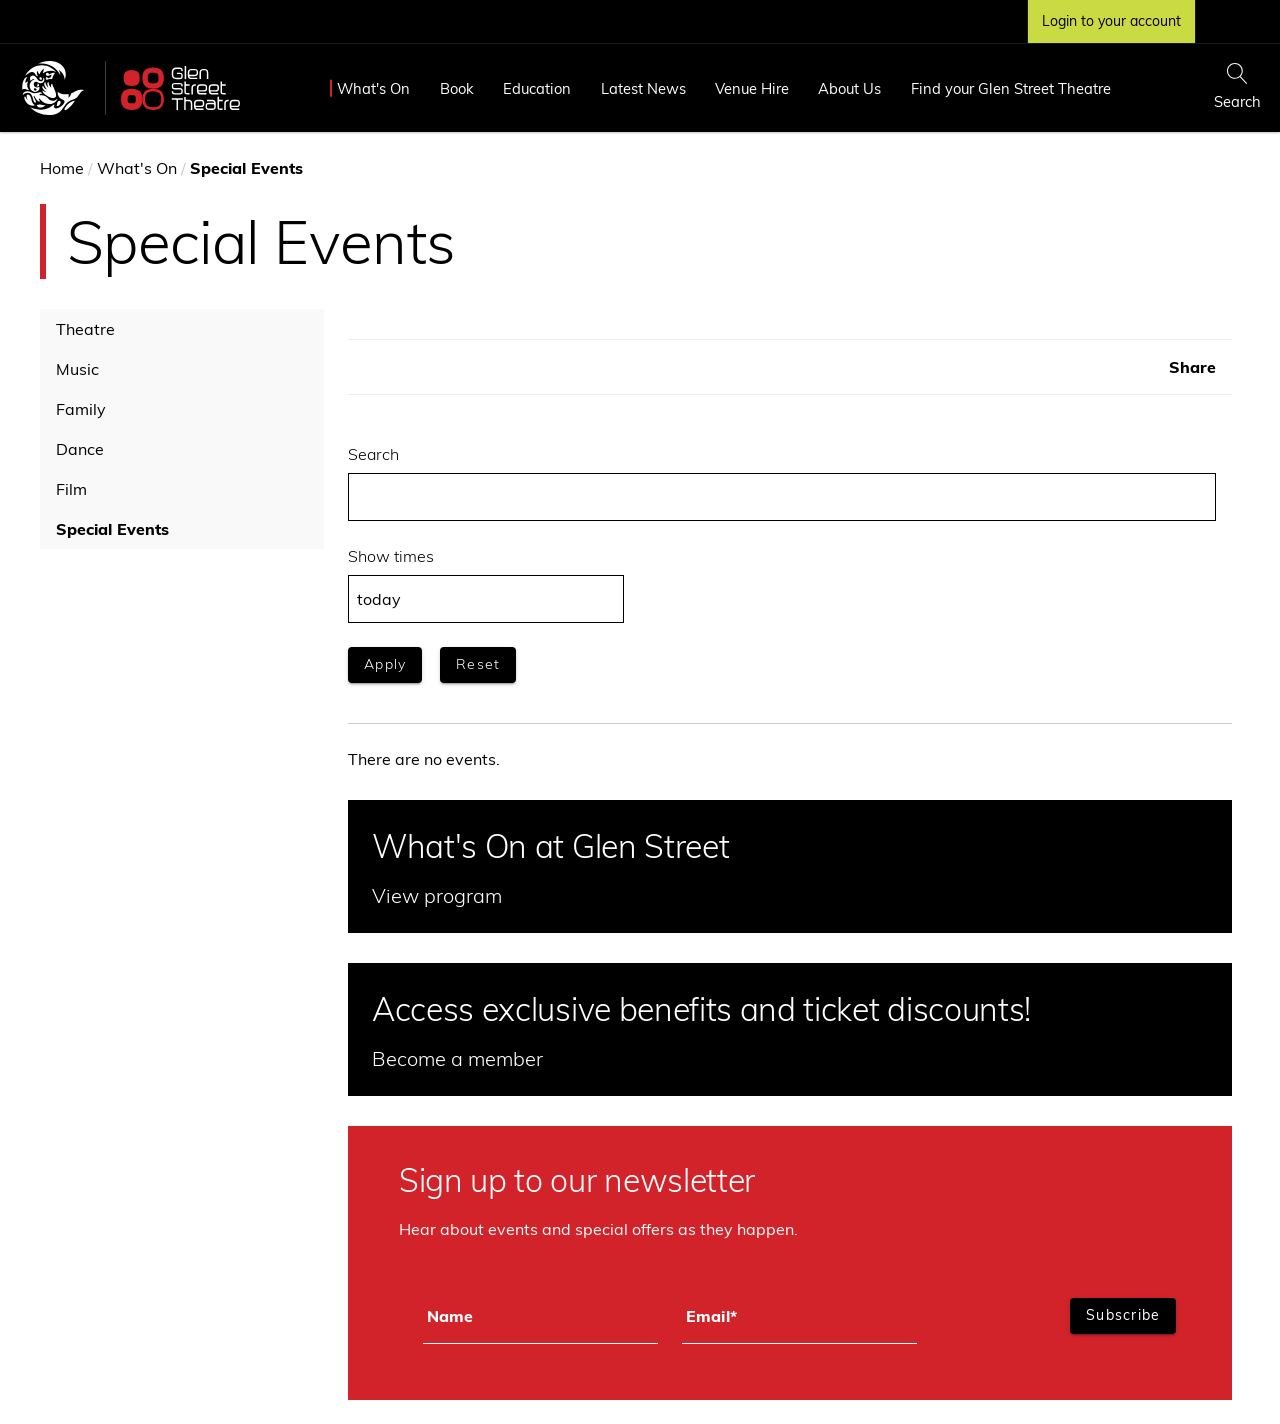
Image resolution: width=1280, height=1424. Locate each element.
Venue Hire (752, 88)
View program (437, 895)
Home (62, 168)
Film (71, 489)
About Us (849, 88)
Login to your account (1111, 21)
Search (373, 454)
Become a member (457, 1058)
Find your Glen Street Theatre (1011, 88)
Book (457, 88)
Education (537, 88)
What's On (373, 88)
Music (77, 369)
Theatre (85, 329)
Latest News (643, 88)
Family (81, 409)
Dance (80, 449)
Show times (391, 556)
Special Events (112, 529)
